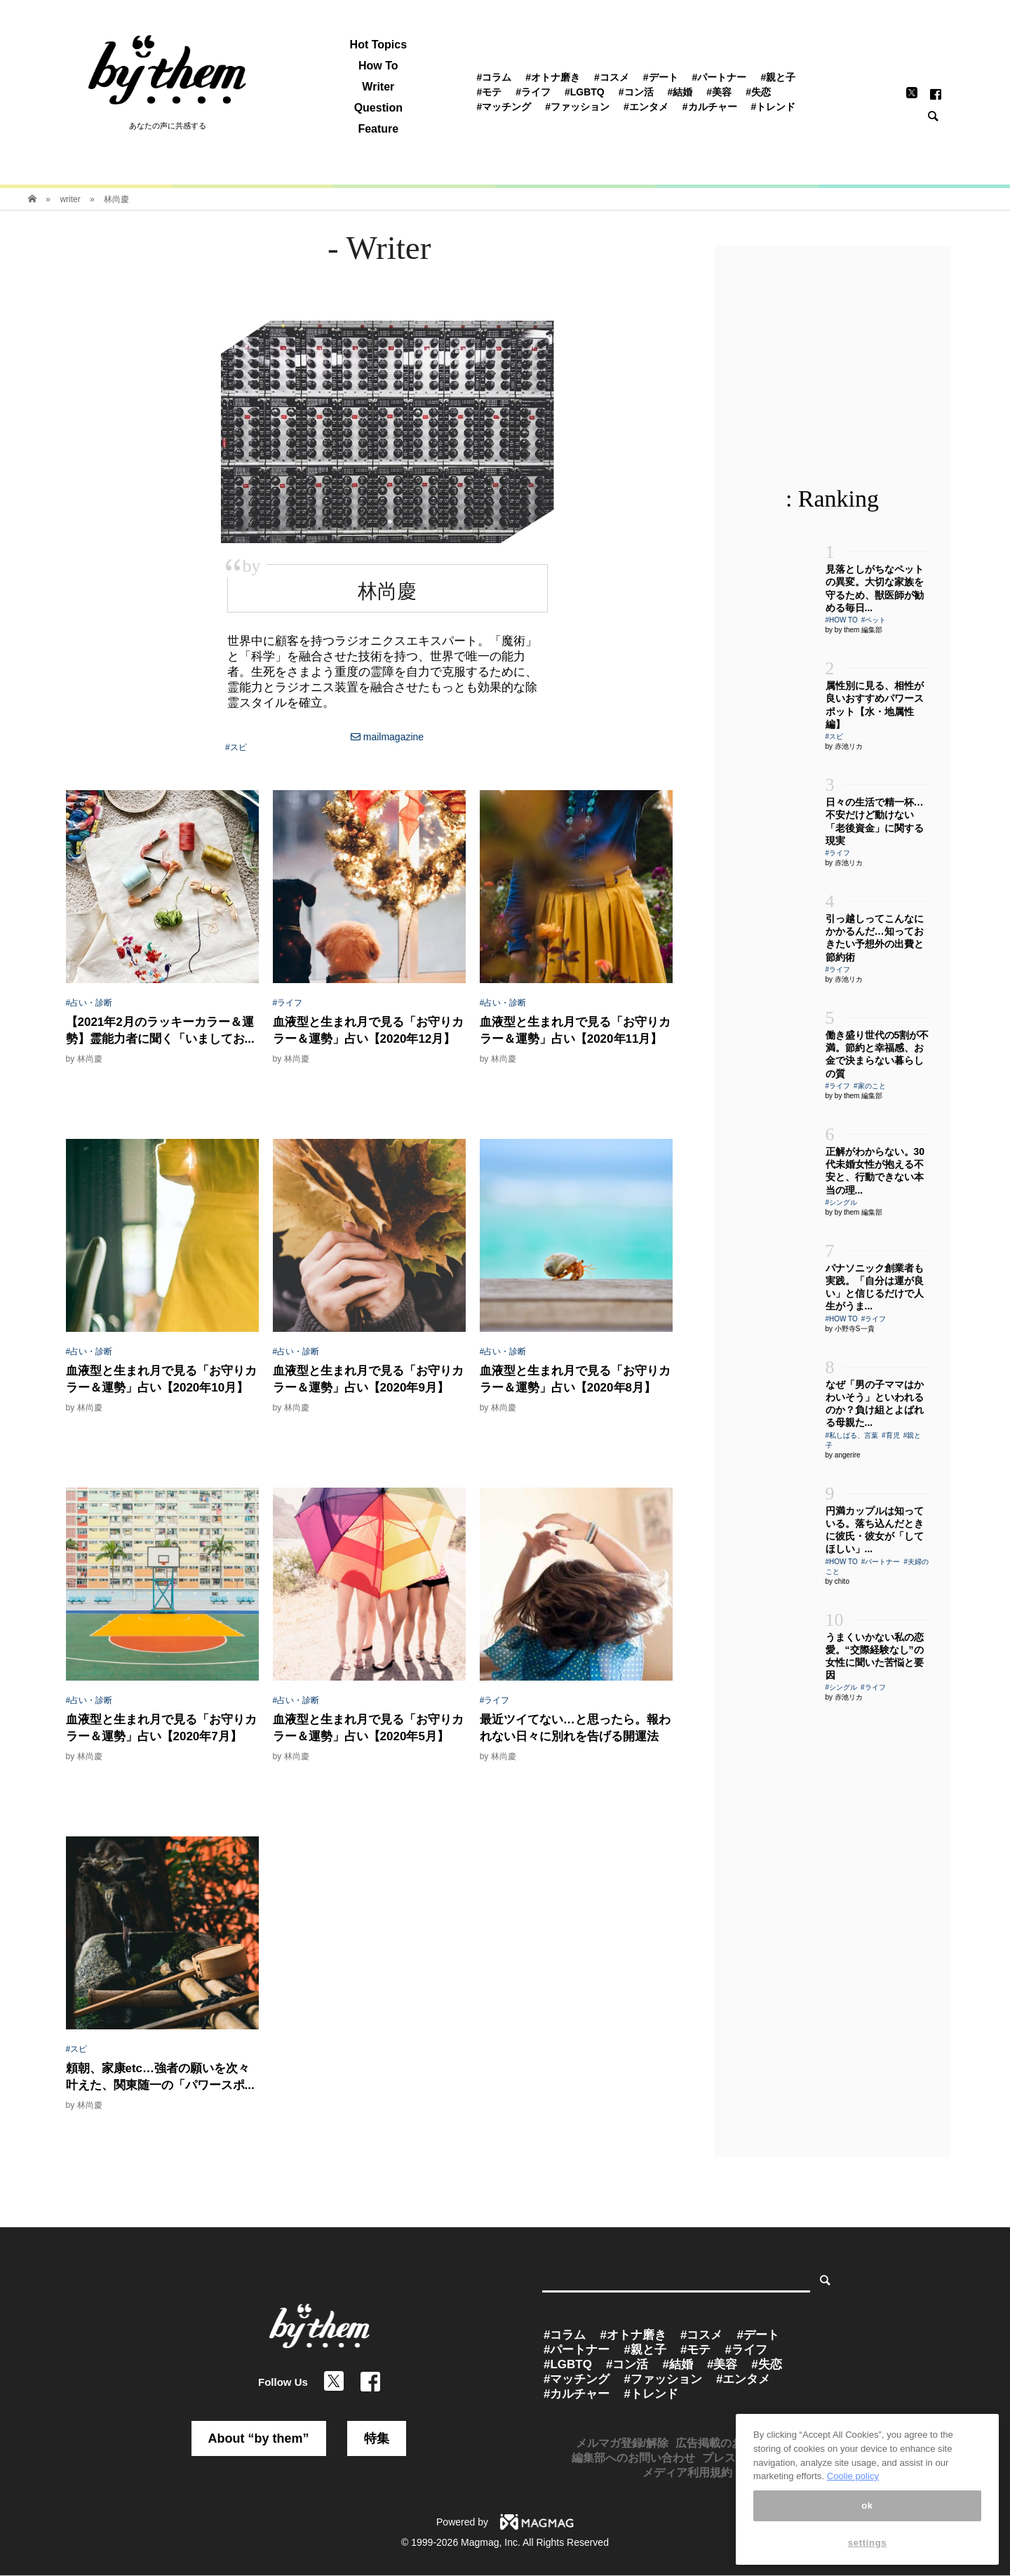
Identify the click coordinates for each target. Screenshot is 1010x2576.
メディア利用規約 (687, 2472)
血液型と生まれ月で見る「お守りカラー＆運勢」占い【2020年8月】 (575, 1379)
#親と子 (777, 77)
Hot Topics (378, 45)
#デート (660, 77)
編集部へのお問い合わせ (633, 2458)
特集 (376, 2438)
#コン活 (636, 92)
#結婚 (680, 92)
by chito (837, 1581)
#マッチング (503, 106)
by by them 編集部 (854, 630)
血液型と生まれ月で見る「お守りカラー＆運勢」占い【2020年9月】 (368, 1379)
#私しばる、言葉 (852, 1435)
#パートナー (719, 77)
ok (867, 2527)
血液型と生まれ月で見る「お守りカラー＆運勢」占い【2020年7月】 (161, 1728)
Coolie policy (853, 2498)
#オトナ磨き (552, 77)
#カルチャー (709, 106)
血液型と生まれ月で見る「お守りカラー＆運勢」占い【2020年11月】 (575, 1030)
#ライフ (533, 92)
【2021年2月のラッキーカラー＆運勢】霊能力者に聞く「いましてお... (160, 1030)
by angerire (843, 1455)
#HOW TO (842, 620)
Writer (378, 87)
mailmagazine (387, 736)
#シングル (842, 1202)
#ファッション (577, 106)
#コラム (493, 77)
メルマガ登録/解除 (622, 2443)
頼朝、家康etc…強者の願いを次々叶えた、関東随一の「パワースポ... (160, 2077)
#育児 (891, 1435)
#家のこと (870, 1086)
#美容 (719, 92)
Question (378, 108)
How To (378, 66)
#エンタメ (646, 106)
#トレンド (773, 106)
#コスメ (611, 77)
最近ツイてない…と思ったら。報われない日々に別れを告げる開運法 (575, 1728)
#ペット (874, 620)
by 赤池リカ (844, 746)
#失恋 (758, 92)
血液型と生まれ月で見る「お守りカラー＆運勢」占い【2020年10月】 (161, 1379)
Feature (378, 129)
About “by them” (258, 2438)
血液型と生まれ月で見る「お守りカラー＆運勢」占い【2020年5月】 (368, 1728)
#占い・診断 (89, 1003)
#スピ (236, 747)
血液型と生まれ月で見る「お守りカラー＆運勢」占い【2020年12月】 (368, 1030)
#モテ (488, 92)
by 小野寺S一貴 (850, 1329)
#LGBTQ (585, 92)
